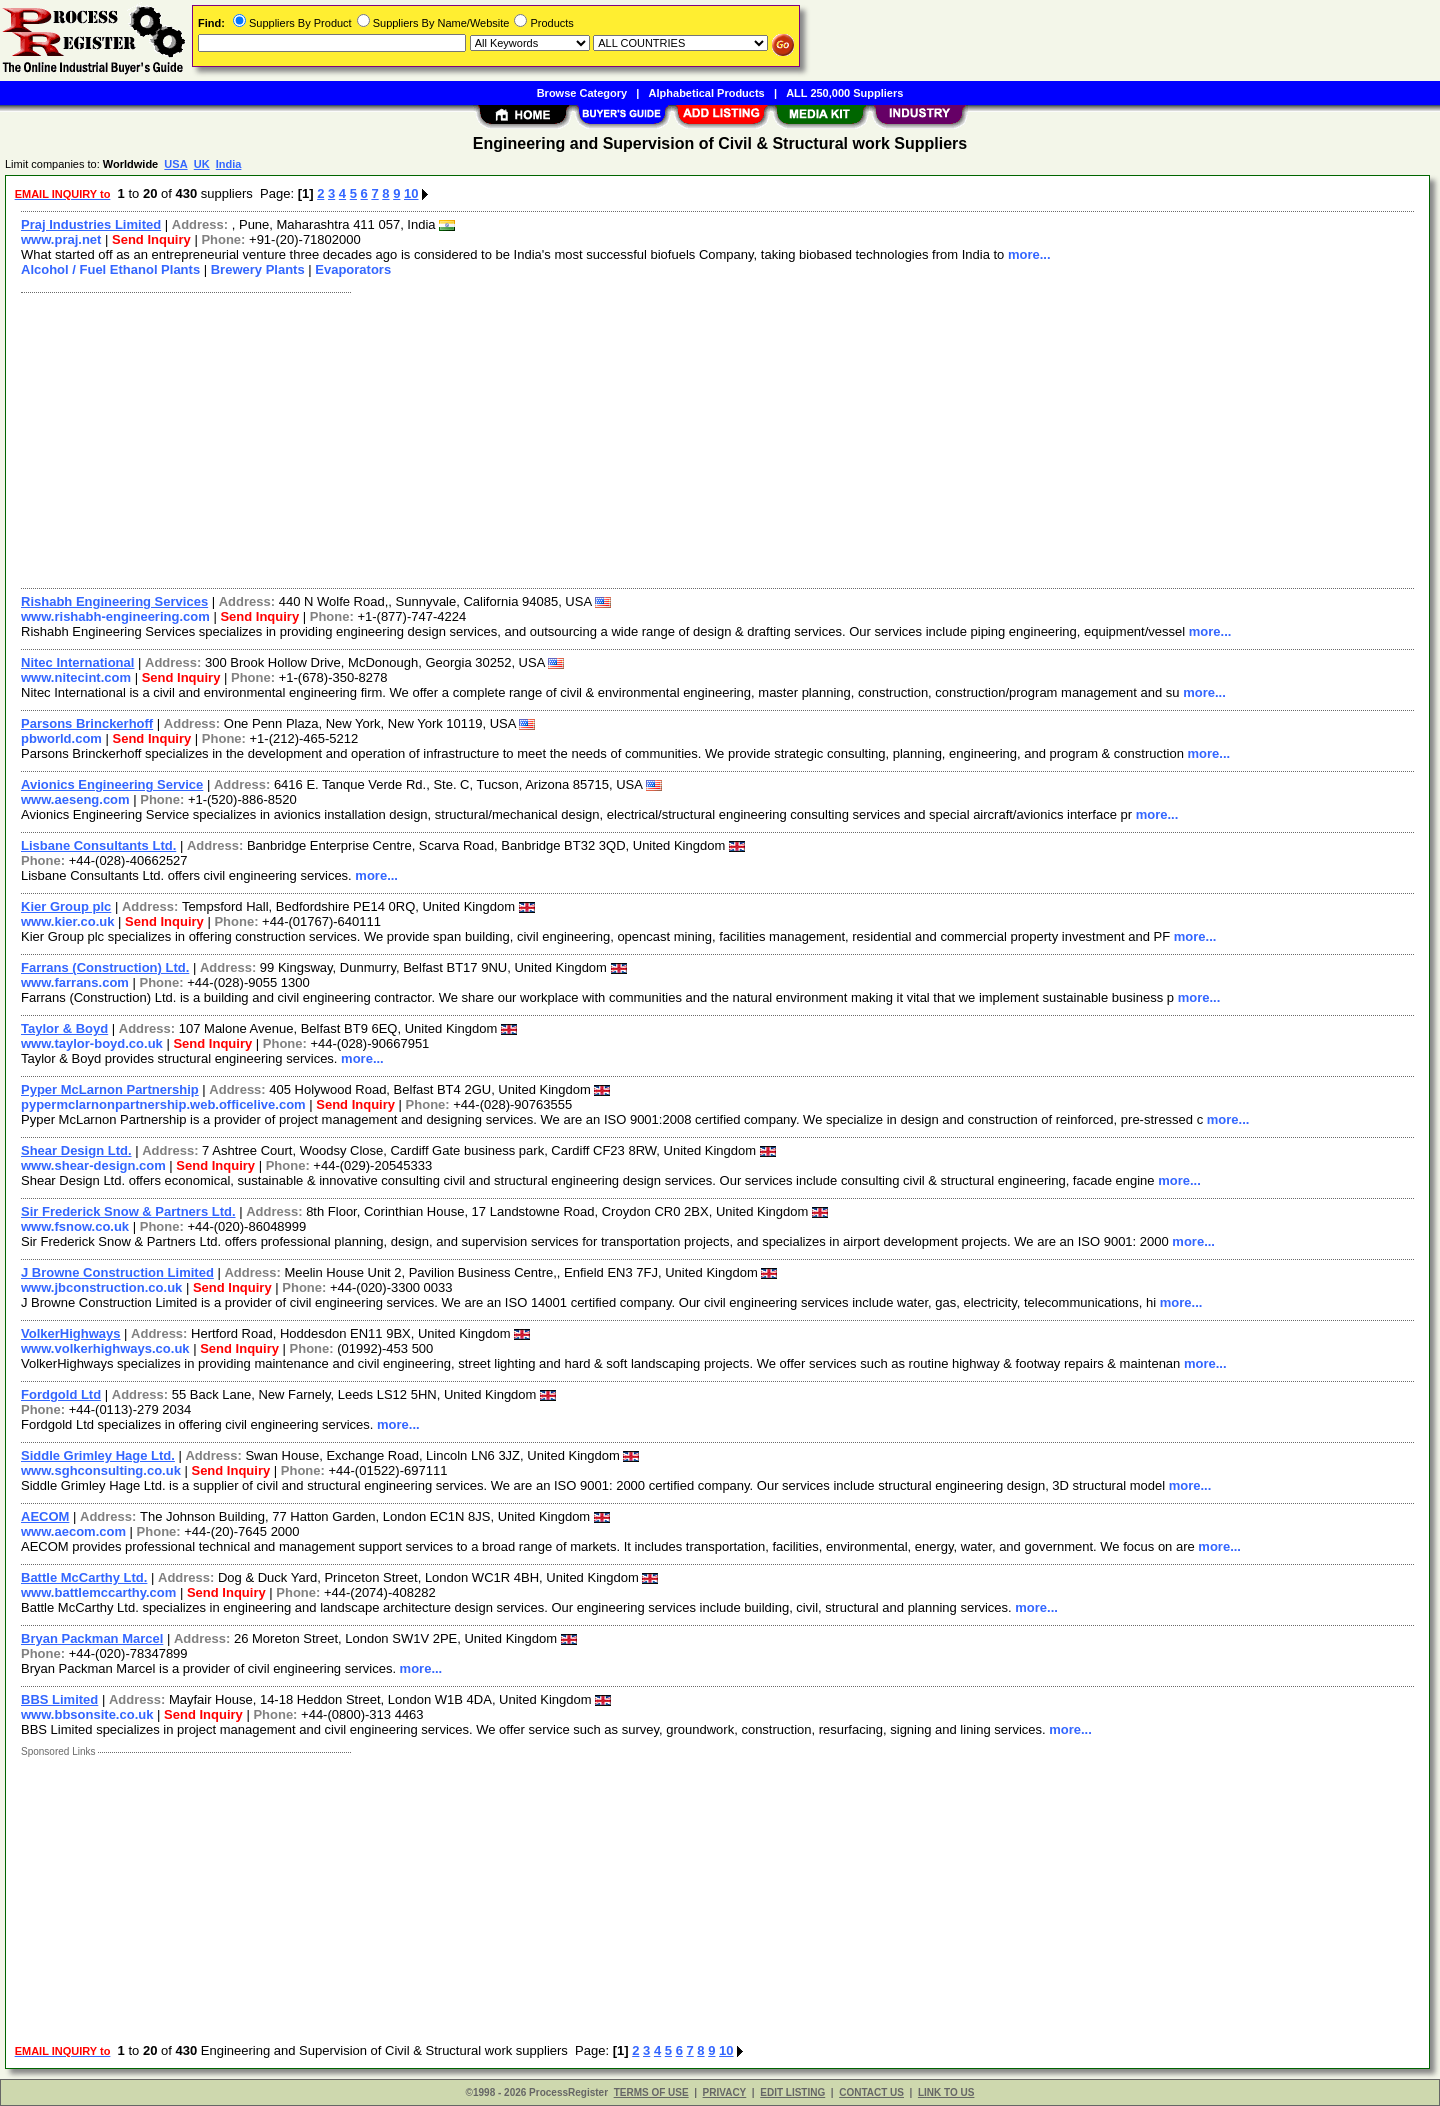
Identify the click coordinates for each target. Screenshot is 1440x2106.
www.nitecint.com (76, 677)
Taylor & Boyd (64, 1028)
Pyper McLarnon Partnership (110, 1089)
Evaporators (353, 269)
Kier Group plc (66, 906)
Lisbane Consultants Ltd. (98, 845)
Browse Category (582, 93)
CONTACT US (871, 2092)
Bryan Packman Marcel (92, 1638)
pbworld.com (61, 738)
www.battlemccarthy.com (98, 1592)
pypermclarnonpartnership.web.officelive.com (163, 1104)
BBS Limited (59, 1699)
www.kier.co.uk (67, 921)
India (229, 164)
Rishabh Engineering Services (114, 601)
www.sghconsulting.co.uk (101, 1470)
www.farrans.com (75, 982)
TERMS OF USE (651, 2092)
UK (202, 164)
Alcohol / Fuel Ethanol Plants (110, 269)
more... (1029, 254)
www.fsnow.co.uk (75, 1226)
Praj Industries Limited (91, 224)
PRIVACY (725, 2092)
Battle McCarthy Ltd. (84, 1577)
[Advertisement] (613, 438)
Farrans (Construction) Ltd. (105, 967)
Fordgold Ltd (61, 1394)
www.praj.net (61, 239)
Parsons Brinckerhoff (87, 723)
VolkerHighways (70, 1333)
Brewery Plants (258, 269)
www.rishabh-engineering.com (115, 616)
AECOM (45, 1516)
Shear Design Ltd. (76, 1150)
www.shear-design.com (93, 1165)
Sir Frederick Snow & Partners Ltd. (128, 1211)
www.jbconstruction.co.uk (101, 1287)
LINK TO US (946, 2092)
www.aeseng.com (75, 799)
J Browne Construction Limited (117, 1272)
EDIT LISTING (792, 2092)
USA (175, 164)
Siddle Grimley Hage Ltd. (98, 1455)
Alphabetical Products (707, 93)
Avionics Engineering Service (112, 784)
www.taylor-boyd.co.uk (92, 1043)
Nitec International (77, 662)
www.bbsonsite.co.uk (87, 1714)
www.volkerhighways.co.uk (105, 1348)
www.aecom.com (73, 1531)
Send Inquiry (151, 239)
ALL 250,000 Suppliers (844, 93)
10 (411, 193)
